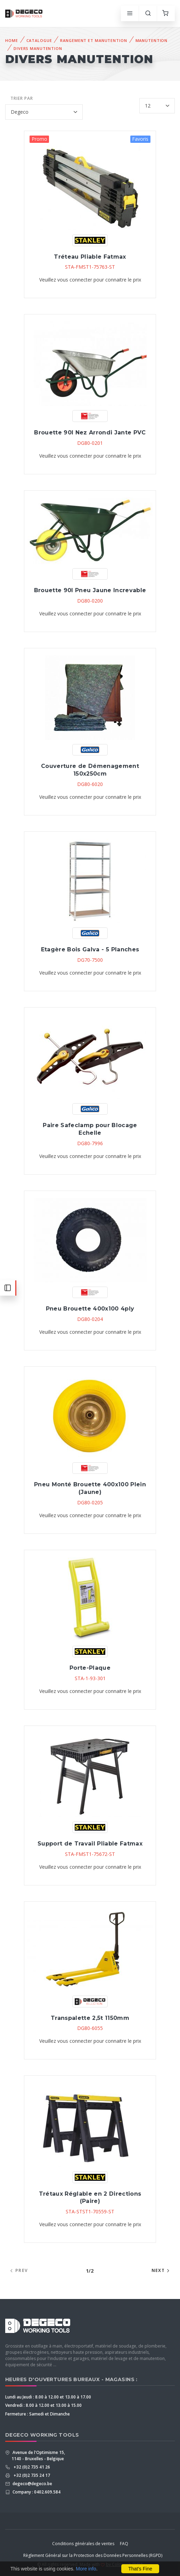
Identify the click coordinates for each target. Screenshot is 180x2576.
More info (86, 2568)
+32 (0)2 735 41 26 (30, 2467)
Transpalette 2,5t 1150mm (90, 2018)
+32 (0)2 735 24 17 (30, 2475)
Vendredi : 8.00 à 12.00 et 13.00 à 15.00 (43, 2405)
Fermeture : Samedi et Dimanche (37, 2414)
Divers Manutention (38, 48)
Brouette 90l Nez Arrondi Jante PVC (90, 432)
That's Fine (140, 2568)
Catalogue (39, 40)
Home (11, 40)
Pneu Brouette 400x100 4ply (90, 1308)
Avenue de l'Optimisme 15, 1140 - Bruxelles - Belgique (38, 2455)
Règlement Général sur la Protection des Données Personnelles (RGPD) (92, 2555)
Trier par (21, 98)
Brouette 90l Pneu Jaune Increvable (90, 590)
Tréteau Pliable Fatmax (90, 256)
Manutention (152, 40)
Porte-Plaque (90, 1668)
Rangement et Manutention (93, 40)
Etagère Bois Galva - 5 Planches (90, 949)
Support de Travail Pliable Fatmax (90, 1843)
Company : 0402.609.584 (35, 2492)
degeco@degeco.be (31, 2484)
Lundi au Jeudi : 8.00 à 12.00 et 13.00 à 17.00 (48, 2397)
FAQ (124, 2544)
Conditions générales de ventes (83, 2544)
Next (161, 2270)
